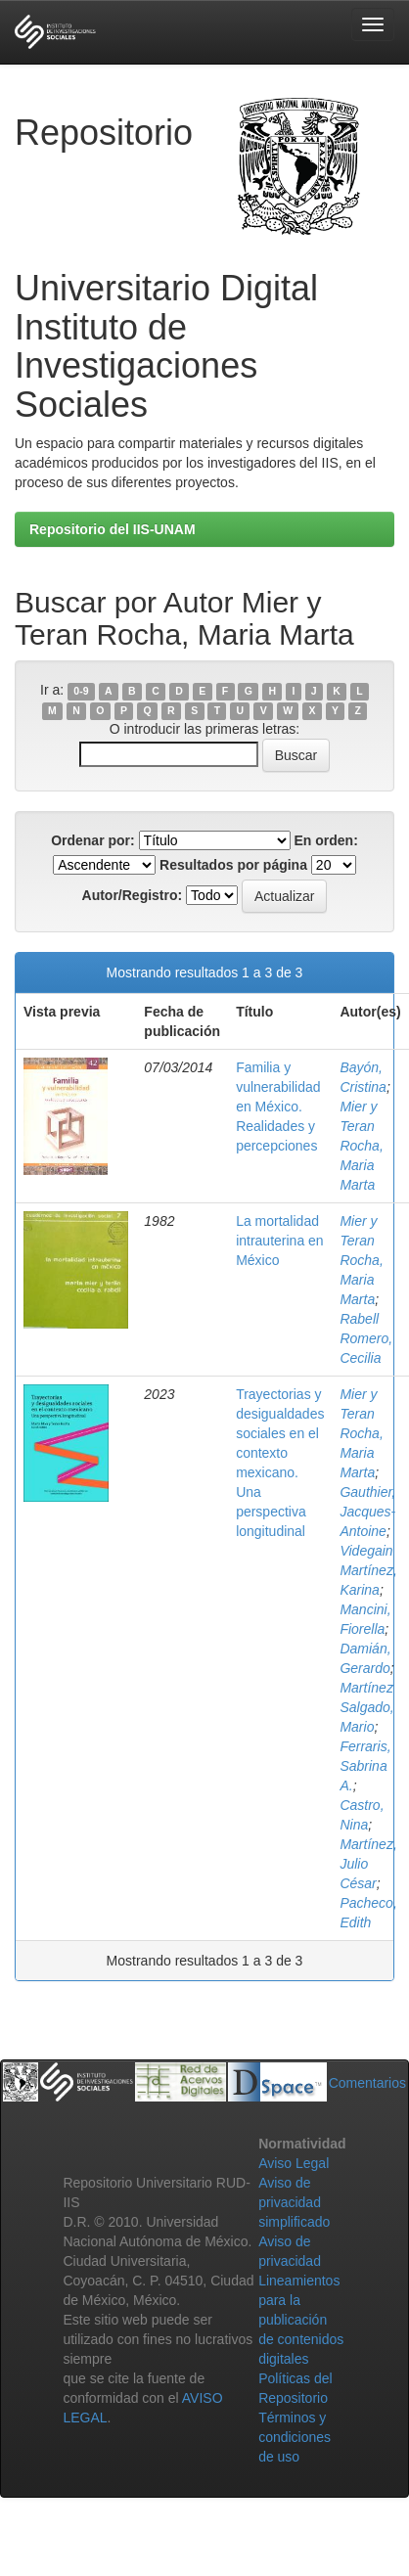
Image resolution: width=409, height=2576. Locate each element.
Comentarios (367, 2083)
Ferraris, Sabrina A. (365, 1766)
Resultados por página (233, 865)
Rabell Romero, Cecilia (366, 1338)
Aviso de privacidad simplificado (294, 2202)
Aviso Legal (293, 2163)
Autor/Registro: (132, 895)
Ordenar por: (93, 840)
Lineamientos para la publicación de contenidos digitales (300, 2320)
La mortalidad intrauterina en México (280, 1240)
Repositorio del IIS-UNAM (112, 529)
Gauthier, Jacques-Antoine (367, 1511)
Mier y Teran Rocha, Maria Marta (361, 1146)
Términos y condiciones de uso (294, 2437)
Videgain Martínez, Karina (368, 1570)
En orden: (326, 840)
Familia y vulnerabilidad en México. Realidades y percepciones (278, 1106)
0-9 (80, 691)
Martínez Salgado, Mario (366, 1707)
